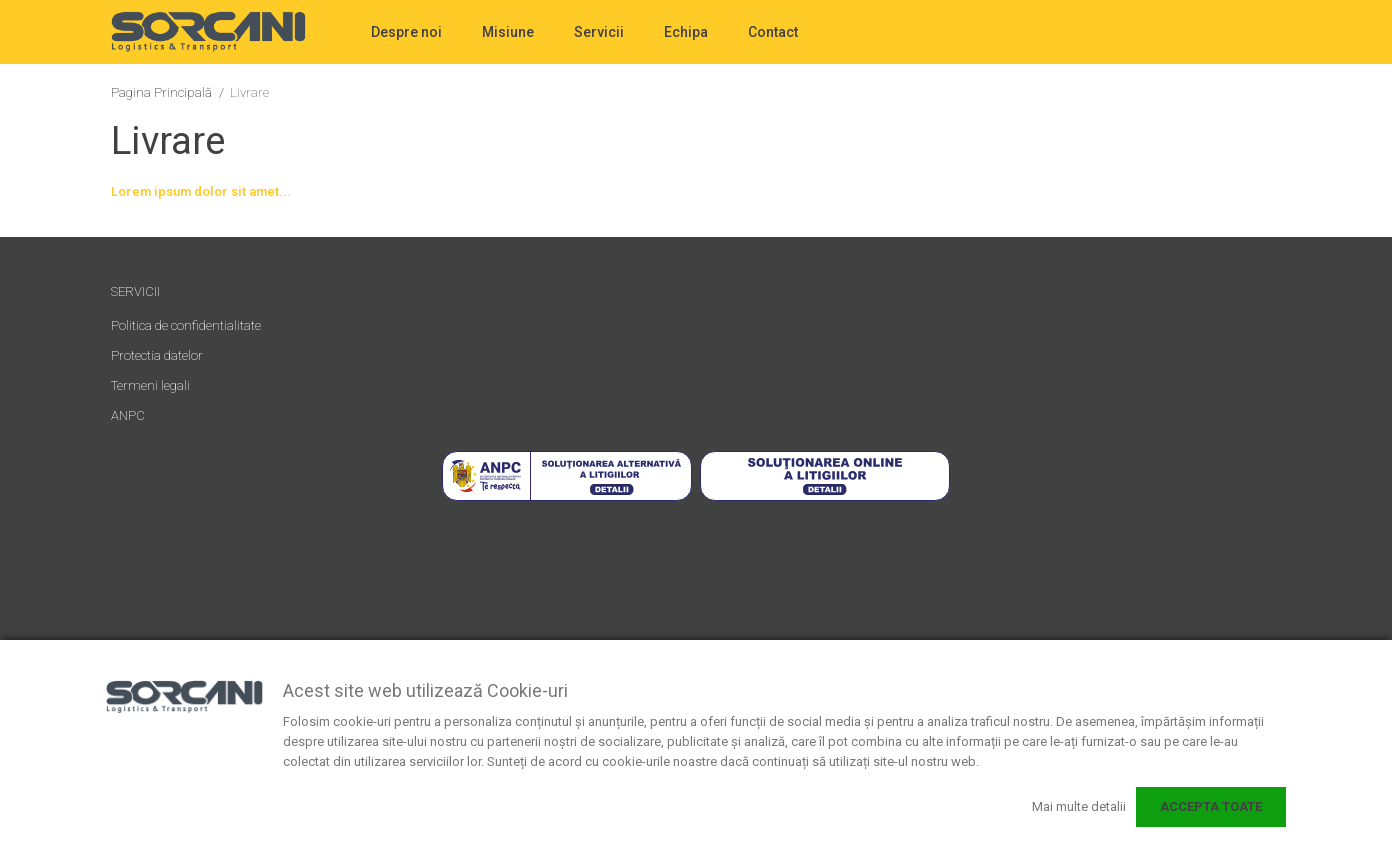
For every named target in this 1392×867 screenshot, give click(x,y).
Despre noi (406, 32)
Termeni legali (150, 385)
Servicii (599, 32)
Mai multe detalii (1079, 806)
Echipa (686, 32)
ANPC (128, 415)
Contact (773, 32)
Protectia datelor (157, 355)
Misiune (508, 32)
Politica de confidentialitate (186, 325)
